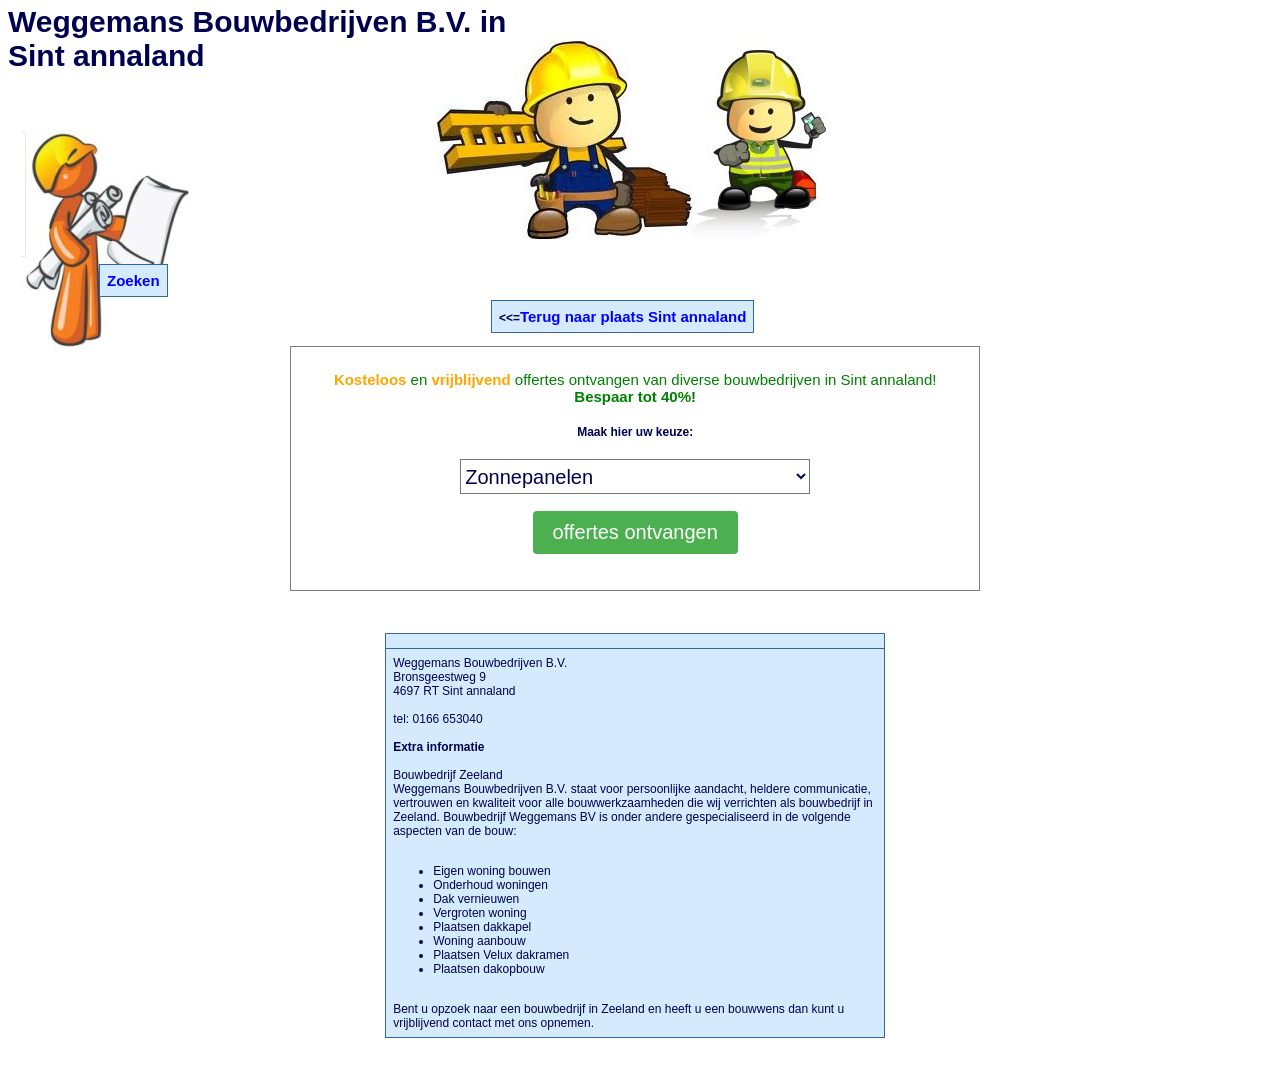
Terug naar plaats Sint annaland (633, 316)
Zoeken (133, 280)
